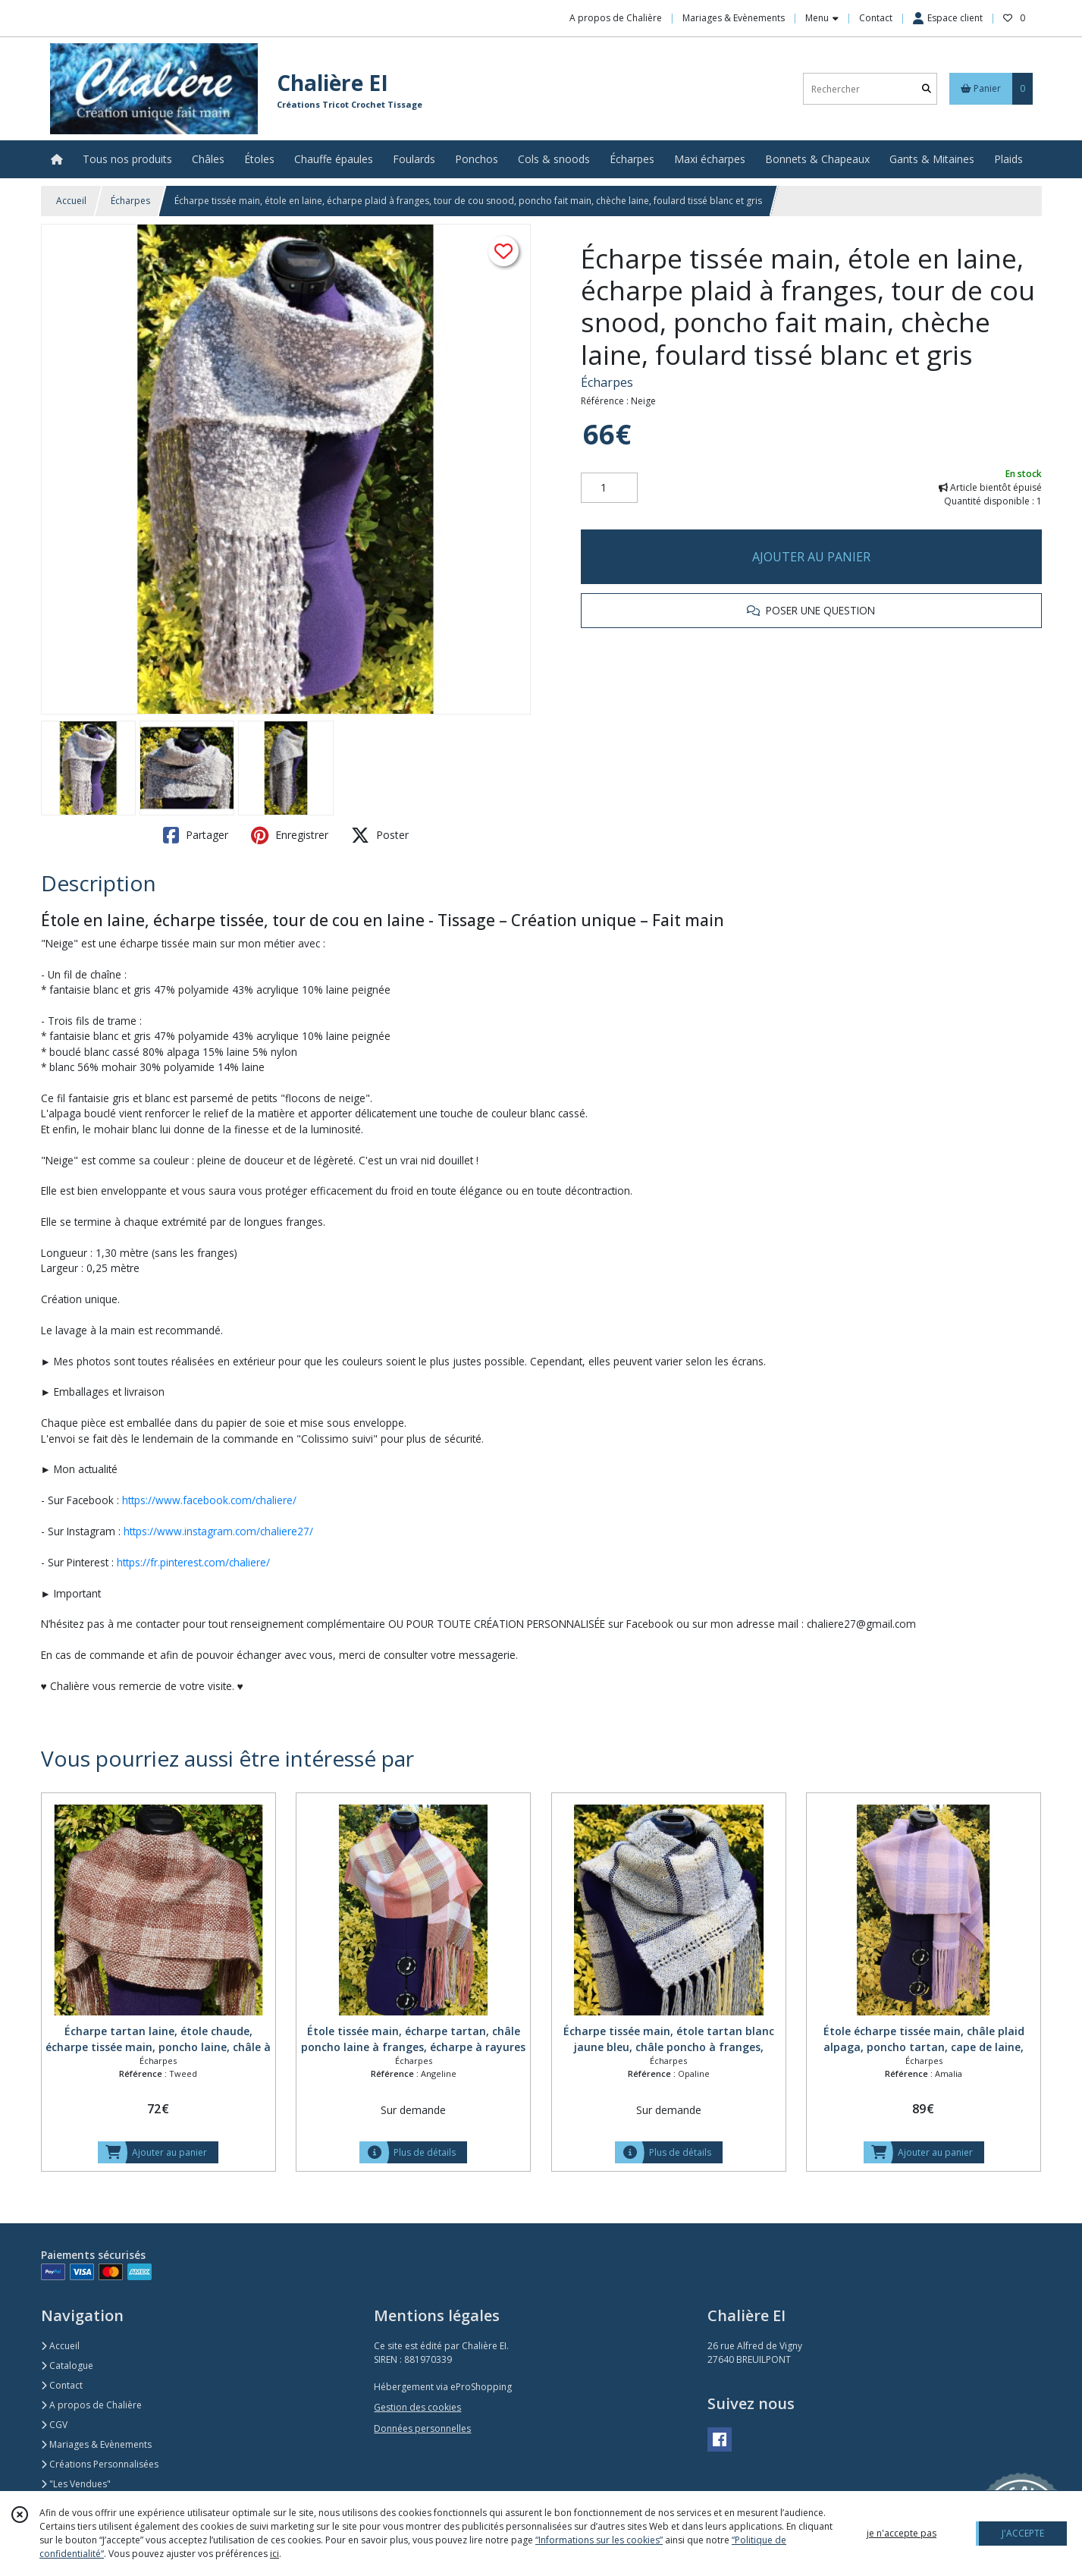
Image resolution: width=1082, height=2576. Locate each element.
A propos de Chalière (91, 2405)
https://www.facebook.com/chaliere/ (209, 1500)
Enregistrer (289, 835)
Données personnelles (422, 2428)
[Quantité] (609, 488)
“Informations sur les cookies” (599, 2540)
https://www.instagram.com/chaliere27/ (218, 1531)
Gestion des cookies (417, 2407)
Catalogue (67, 2365)
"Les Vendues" (76, 2483)
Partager (195, 835)
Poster (380, 835)
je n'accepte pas (901, 2533)
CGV (54, 2424)
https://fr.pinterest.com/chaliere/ (193, 1562)
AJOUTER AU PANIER (811, 556)
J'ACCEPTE (1023, 2533)
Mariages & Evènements (96, 2444)
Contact (875, 17)
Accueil (71, 200)
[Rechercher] (926, 89)
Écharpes (130, 200)
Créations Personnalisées (99, 2464)
